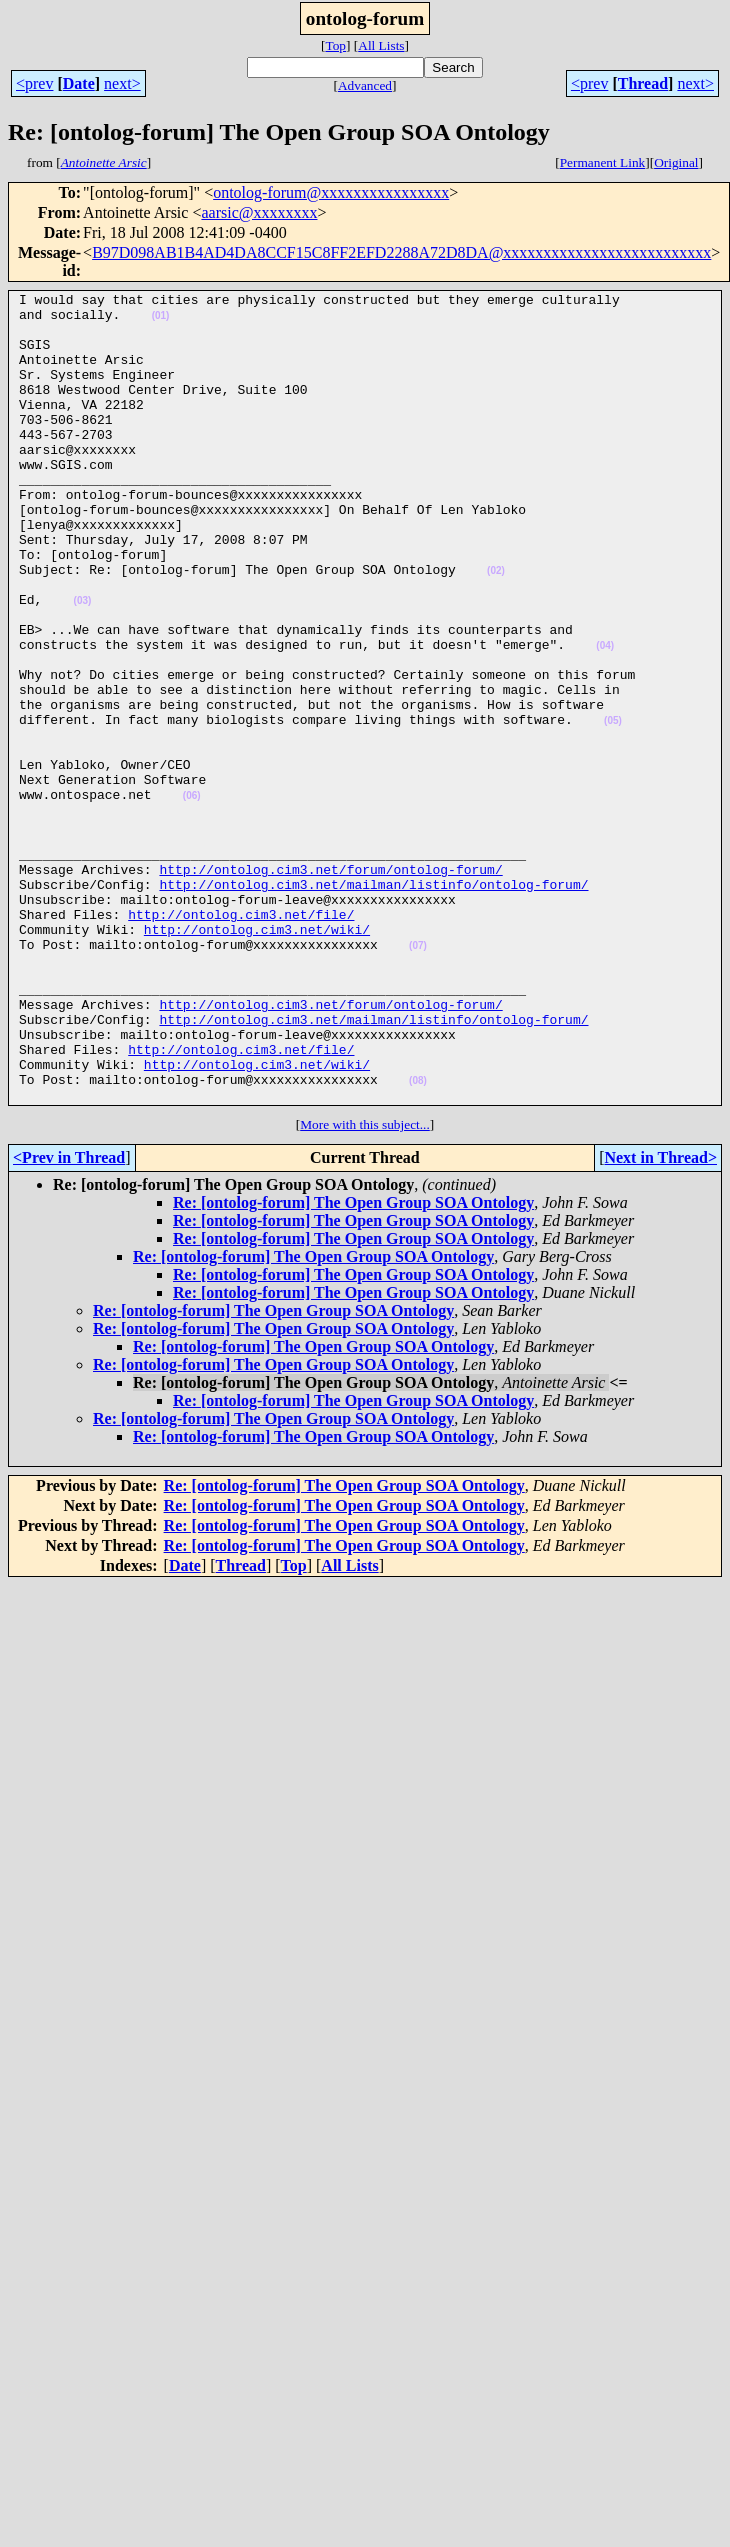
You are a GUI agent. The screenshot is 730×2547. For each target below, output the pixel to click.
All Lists (381, 45)
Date (79, 83)
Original (676, 162)
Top (335, 45)
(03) (83, 663)
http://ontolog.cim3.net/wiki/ (257, 1058)
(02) (496, 627)
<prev (34, 83)
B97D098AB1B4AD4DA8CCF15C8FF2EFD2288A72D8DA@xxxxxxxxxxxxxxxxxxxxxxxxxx (401, 252)
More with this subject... (365, 1286)
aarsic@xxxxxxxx (259, 212)
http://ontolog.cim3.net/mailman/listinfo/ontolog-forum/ (373, 1004)
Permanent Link (603, 162)
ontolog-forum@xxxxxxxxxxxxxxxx (331, 192)
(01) (161, 321)
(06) (192, 897)
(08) (418, 1239)
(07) (418, 1077)
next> (122, 83)
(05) (613, 807)
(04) (605, 717)
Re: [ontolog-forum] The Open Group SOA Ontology (353, 1364)
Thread (643, 83)
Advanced (365, 85)
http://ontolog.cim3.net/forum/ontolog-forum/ (330, 986)
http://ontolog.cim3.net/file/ (241, 1040)
